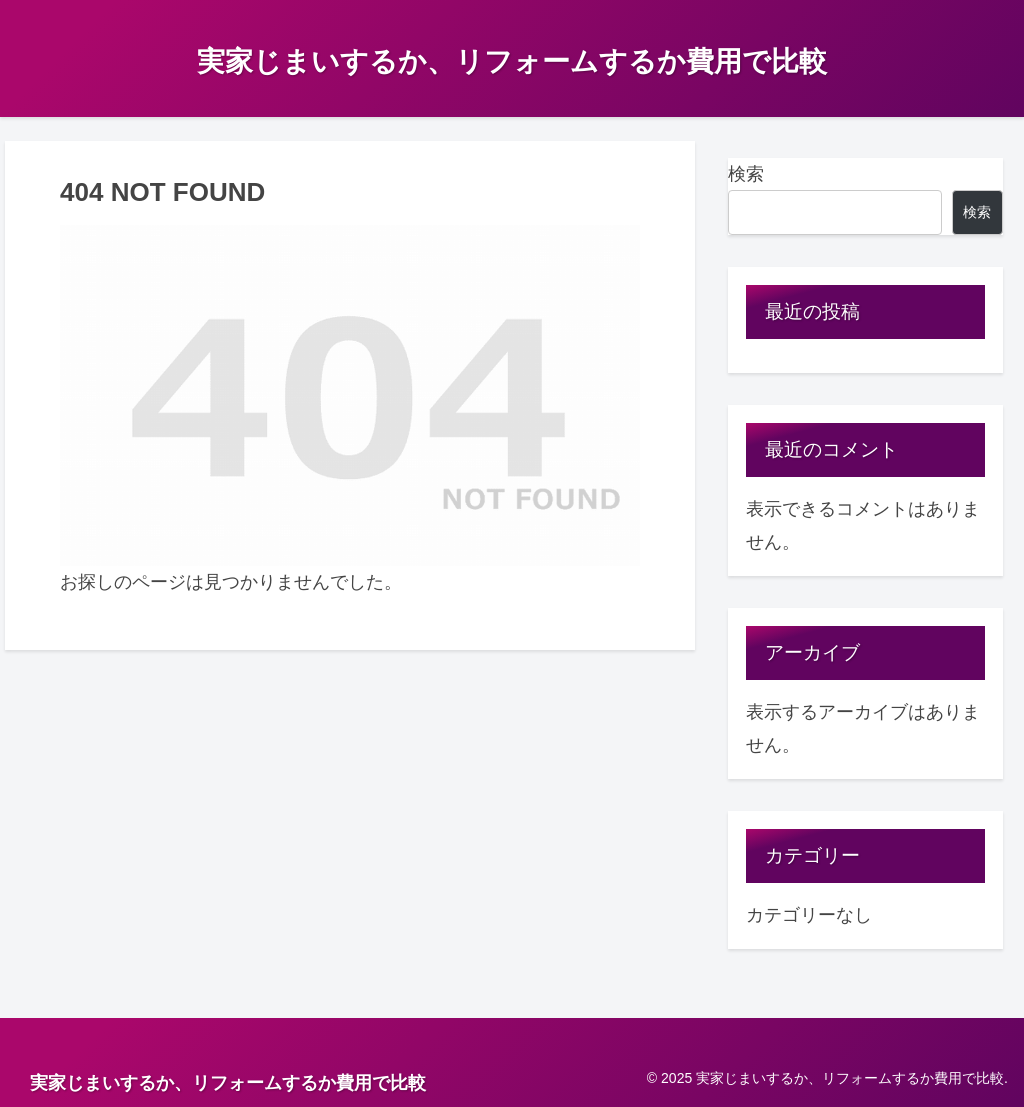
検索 (746, 174)
